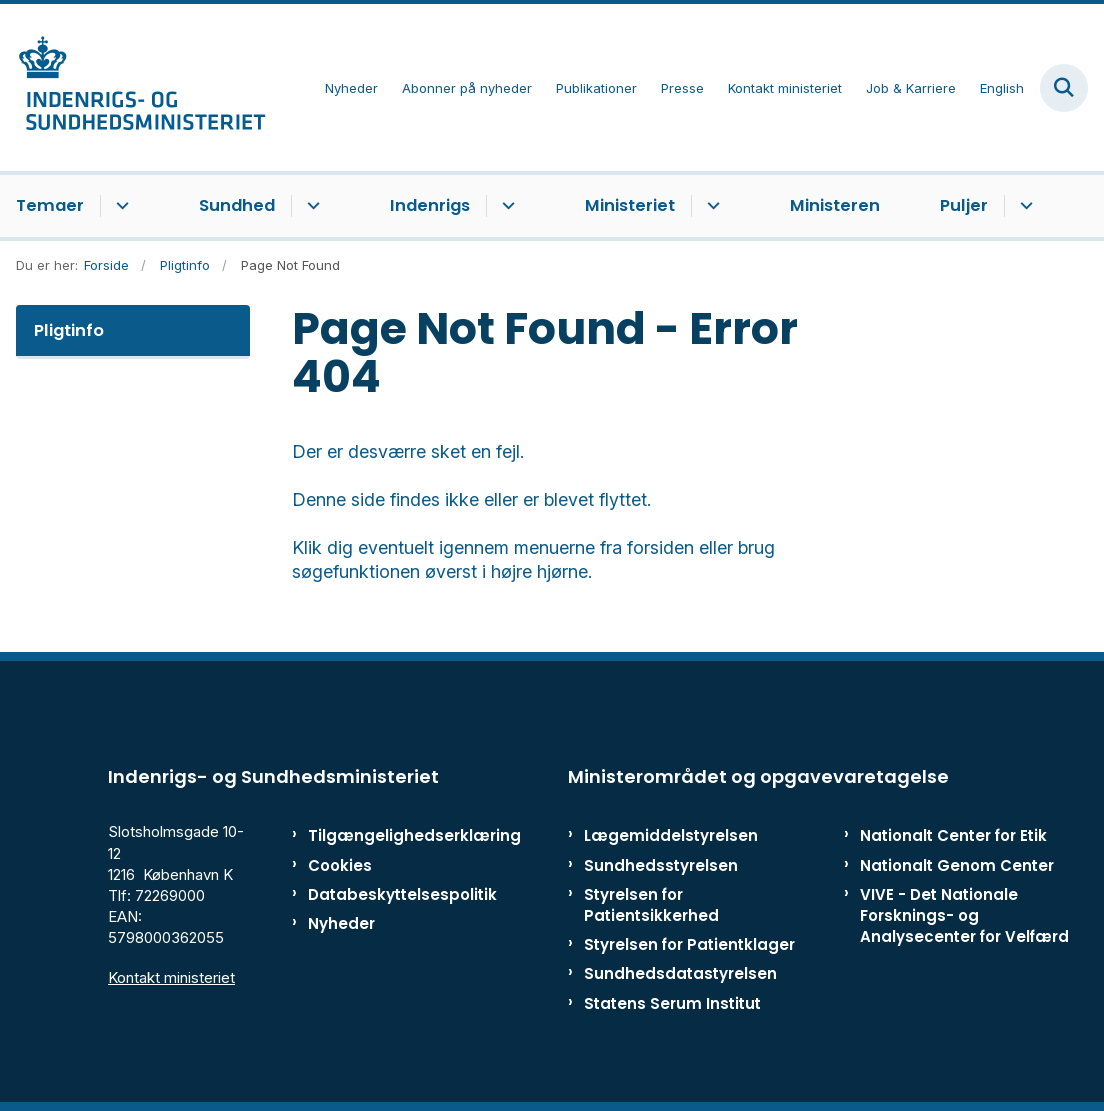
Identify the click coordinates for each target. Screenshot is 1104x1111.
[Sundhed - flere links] (310, 206)
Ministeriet (630, 205)
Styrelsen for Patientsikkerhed (651, 905)
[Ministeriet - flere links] (710, 206)
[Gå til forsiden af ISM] (133, 87)
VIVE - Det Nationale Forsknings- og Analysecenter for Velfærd (964, 915)
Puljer (964, 205)
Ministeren (835, 205)
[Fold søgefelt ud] (1064, 88)
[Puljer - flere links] (1023, 206)
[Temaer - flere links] (119, 206)
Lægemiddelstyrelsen (671, 835)
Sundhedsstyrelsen (661, 865)
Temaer (50, 205)
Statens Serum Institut (672, 1003)
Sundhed (237, 205)
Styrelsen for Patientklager (689, 944)
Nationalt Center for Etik (953, 835)
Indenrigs (430, 205)
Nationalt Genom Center (957, 865)
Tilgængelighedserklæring (376, 835)
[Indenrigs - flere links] (505, 206)
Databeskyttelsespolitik (376, 894)
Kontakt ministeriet (171, 977)
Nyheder (341, 923)
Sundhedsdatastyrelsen (680, 973)
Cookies (340, 865)
